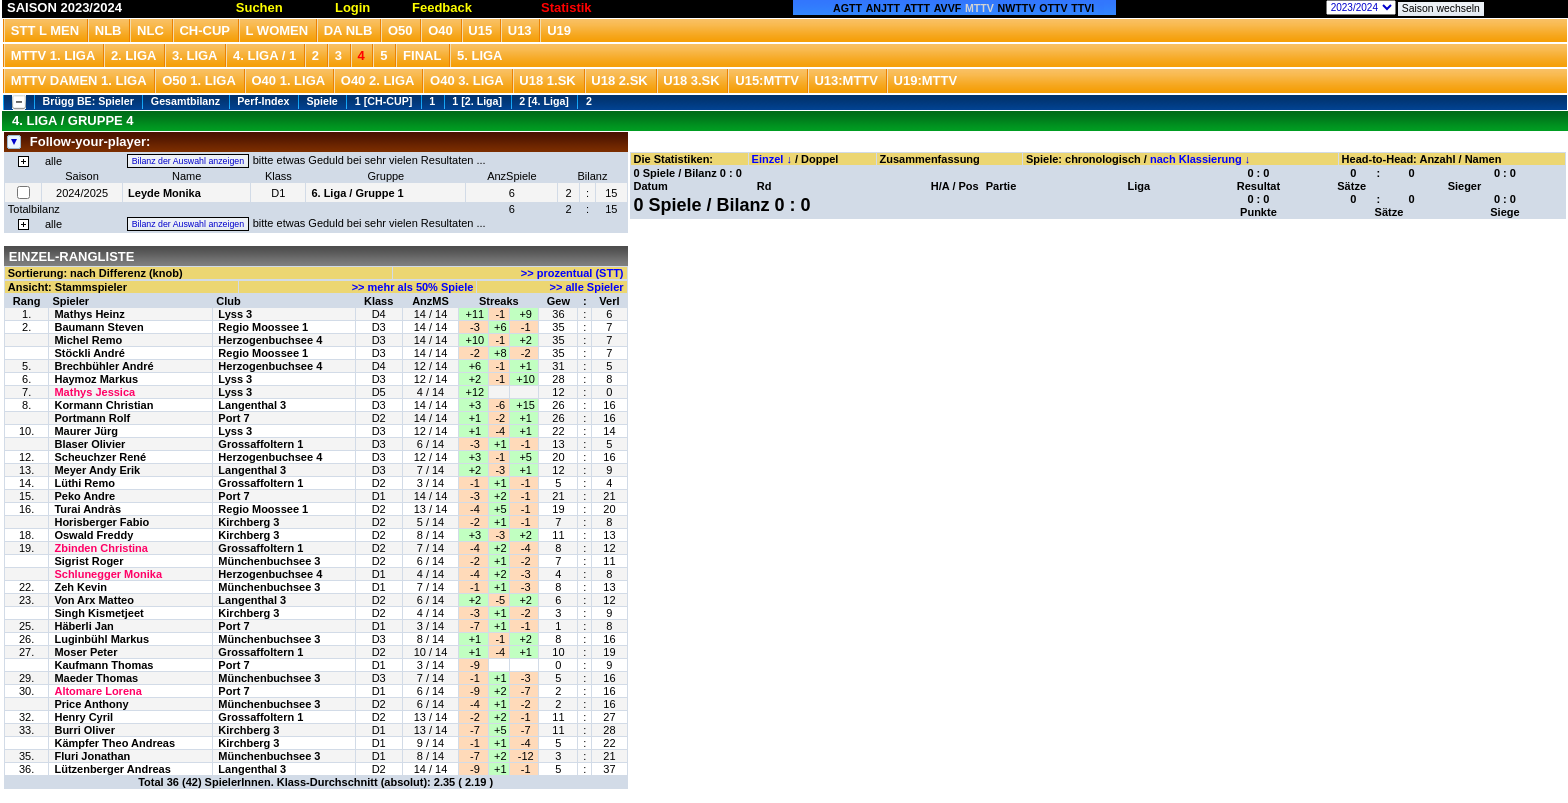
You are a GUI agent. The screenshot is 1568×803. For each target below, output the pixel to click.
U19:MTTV (926, 80)
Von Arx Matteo (93, 600)
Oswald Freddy (93, 535)
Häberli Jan (83, 626)
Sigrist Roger (88, 561)
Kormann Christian (103, 405)
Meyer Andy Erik (97, 470)
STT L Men (45, 30)
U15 (480, 30)
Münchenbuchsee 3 (269, 561)
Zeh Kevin (80, 587)
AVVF (948, 8)
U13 (520, 30)
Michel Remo (88, 340)
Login (352, 7)
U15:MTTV (767, 80)
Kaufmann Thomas (103, 665)
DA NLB (348, 30)
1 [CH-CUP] (383, 101)
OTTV (1053, 8)
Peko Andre (84, 496)
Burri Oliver (84, 730)
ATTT (917, 8)
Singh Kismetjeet (98, 613)
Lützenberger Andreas (112, 769)
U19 (559, 30)
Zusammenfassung (930, 159)
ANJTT (883, 8)
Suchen (259, 7)
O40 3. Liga (467, 80)
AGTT (847, 8)
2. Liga (134, 55)
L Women (277, 30)
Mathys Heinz (89, 314)
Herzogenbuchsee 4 (270, 340)
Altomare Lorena (97, 691)
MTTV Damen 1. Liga (79, 80)
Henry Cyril (83, 717)
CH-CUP (204, 30)
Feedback (442, 7)
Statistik (566, 7)
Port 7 (233, 418)
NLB (108, 30)
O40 (440, 30)
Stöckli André (89, 353)
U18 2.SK (619, 80)
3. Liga (195, 55)
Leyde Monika (164, 193)
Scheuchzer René (100, 457)
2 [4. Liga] (544, 101)
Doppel (819, 159)
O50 (400, 30)
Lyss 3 (235, 314)
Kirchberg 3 (248, 522)
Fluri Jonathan (92, 756)
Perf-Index (263, 101)
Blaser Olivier (89, 444)
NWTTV (1017, 8)
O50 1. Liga (199, 80)
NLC (150, 30)
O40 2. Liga (378, 80)
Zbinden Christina (101, 548)
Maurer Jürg (86, 431)
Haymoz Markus (96, 379)
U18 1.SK (547, 80)
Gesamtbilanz (185, 101)
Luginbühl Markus (101, 639)
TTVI (1082, 8)
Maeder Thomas (96, 678)
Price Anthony (91, 704)
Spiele (321, 101)
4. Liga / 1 (264, 55)
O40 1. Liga (288, 80)
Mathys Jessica (94, 392)
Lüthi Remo (84, 483)
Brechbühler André (103, 366)
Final (422, 55)
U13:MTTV (846, 80)
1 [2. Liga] (477, 101)
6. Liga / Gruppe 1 (357, 193)
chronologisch (1103, 159)
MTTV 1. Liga (53, 55)
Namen (1483, 159)
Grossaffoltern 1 (260, 444)
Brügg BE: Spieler (88, 101)
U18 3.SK (691, 80)
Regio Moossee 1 (263, 327)
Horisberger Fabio (101, 522)
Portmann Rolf (92, 418)
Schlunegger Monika (108, 574)
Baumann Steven (98, 327)
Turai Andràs (87, 509)
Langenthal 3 (252, 405)
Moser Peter (85, 652)
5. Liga (480, 55)
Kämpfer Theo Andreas (114, 743)
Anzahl (1437, 159)
